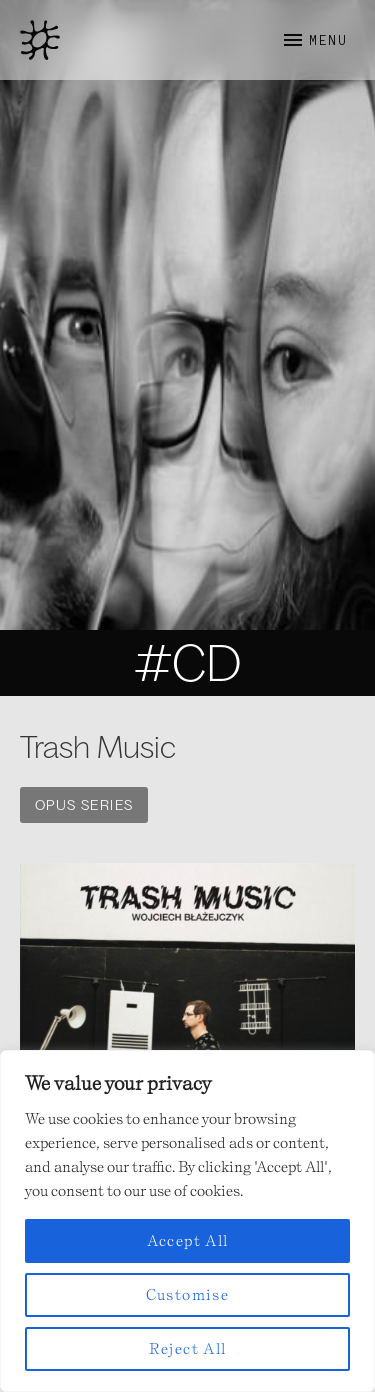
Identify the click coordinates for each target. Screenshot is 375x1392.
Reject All (188, 1348)
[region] (187, 1221)
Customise (188, 1294)
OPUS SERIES (84, 805)
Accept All (188, 1240)
